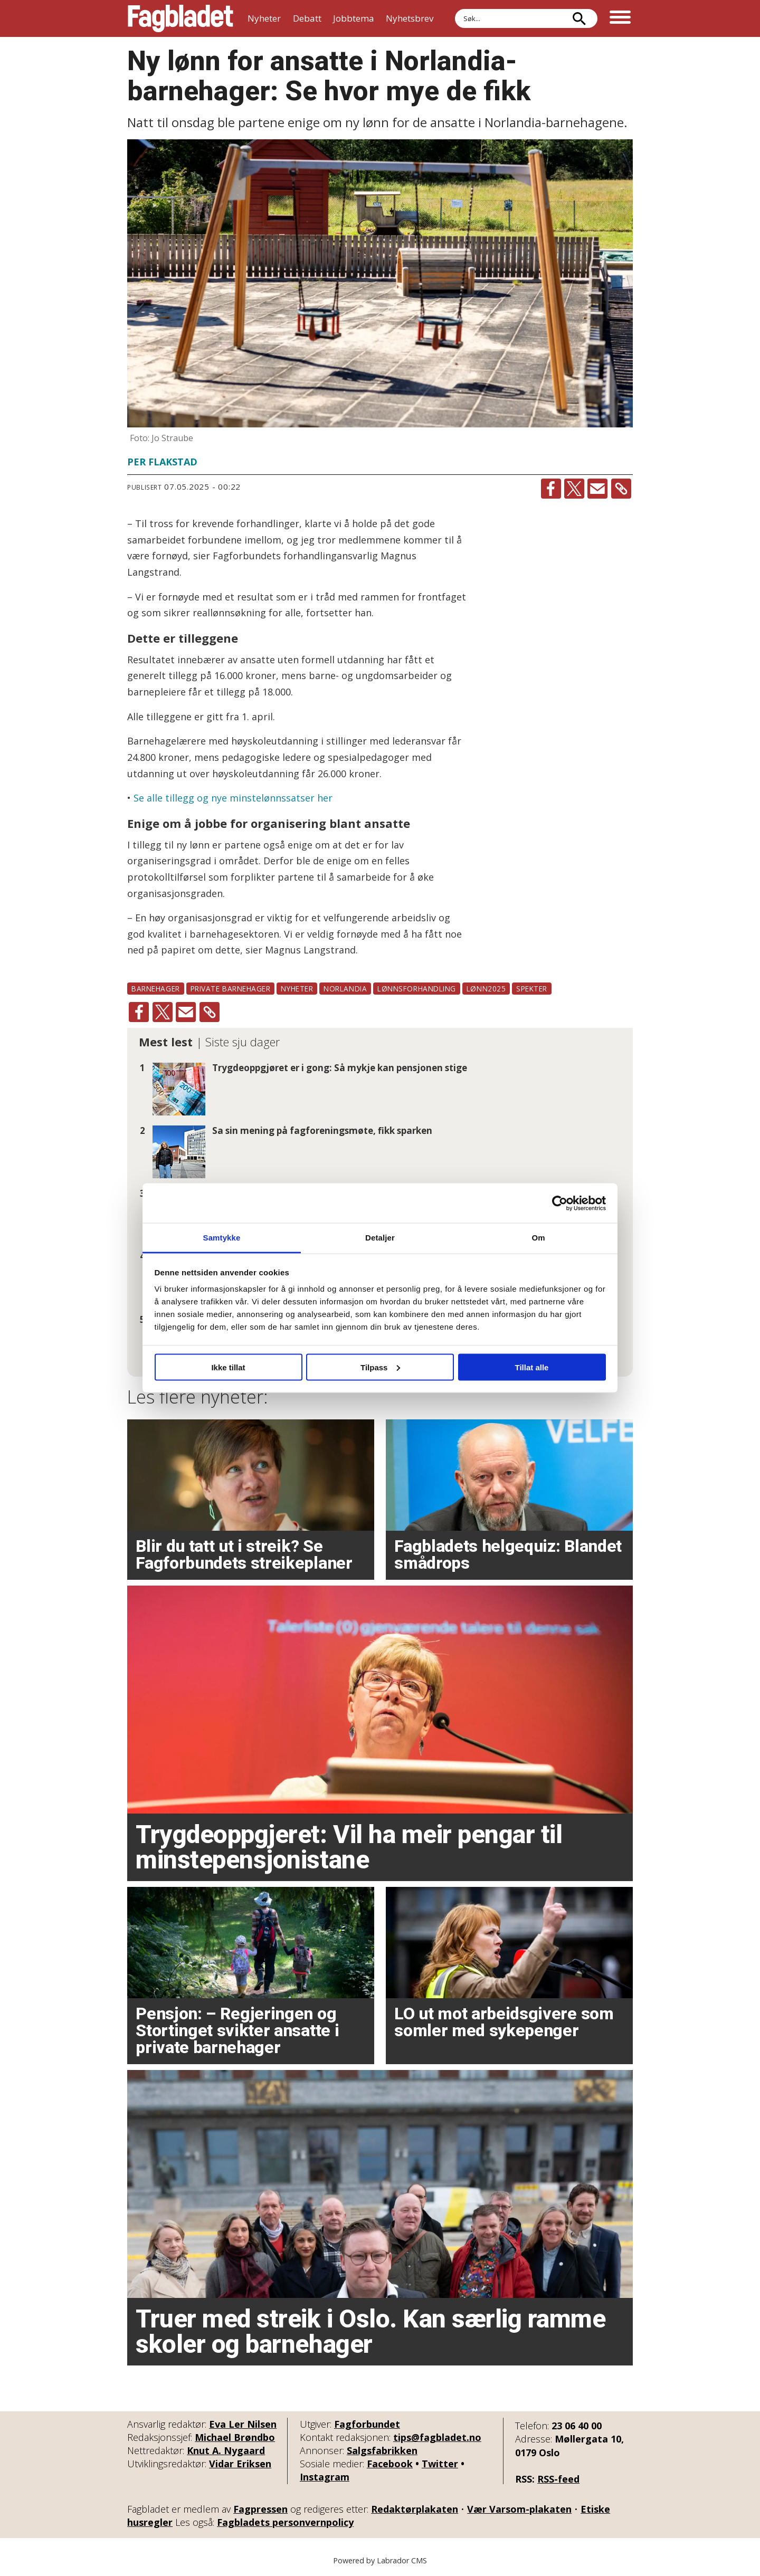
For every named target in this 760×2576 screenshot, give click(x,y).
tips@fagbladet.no (437, 2437)
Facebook (390, 2463)
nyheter (297, 989)
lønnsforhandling (416, 989)
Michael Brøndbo (235, 2437)
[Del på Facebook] (551, 489)
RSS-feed (558, 2479)
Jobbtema (353, 18)
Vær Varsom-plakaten (519, 2509)
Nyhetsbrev (409, 18)
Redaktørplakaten (414, 2509)
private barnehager (231, 989)
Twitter (440, 2463)
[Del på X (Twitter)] (574, 489)
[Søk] (578, 18)
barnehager (155, 989)
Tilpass (380, 1366)
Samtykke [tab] (222, 1237)
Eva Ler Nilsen (243, 2424)
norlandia (345, 989)
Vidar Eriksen (240, 2463)
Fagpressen (260, 2509)
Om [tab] (538, 1237)
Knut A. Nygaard (226, 2450)
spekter (531, 989)
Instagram (324, 2476)
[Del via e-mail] (597, 489)
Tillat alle (532, 1366)
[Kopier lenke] (621, 489)
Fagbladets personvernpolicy (285, 2522)
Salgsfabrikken (382, 2450)
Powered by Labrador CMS (380, 2560)
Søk (454, 8)
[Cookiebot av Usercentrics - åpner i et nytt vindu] (560, 1203)
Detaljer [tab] (380, 1237)
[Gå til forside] (180, 18)
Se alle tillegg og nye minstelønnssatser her (233, 797)
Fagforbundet (367, 2424)
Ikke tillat (228, 1366)
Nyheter (264, 18)
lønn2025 (486, 989)
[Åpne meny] (620, 18)
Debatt (307, 18)
